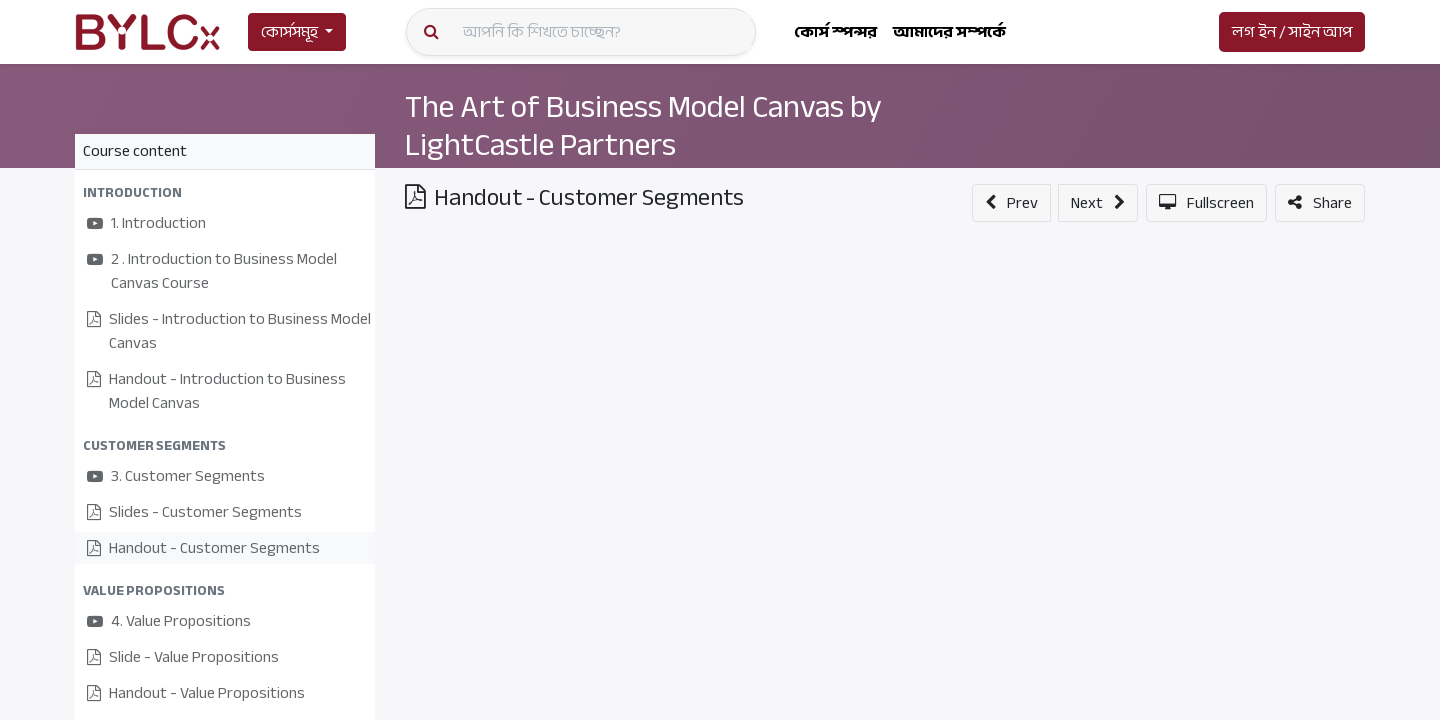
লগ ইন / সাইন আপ (1292, 32)
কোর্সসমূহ (289, 32)
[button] (225, 192)
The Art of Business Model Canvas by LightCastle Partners (643, 126)
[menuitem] (835, 32)
